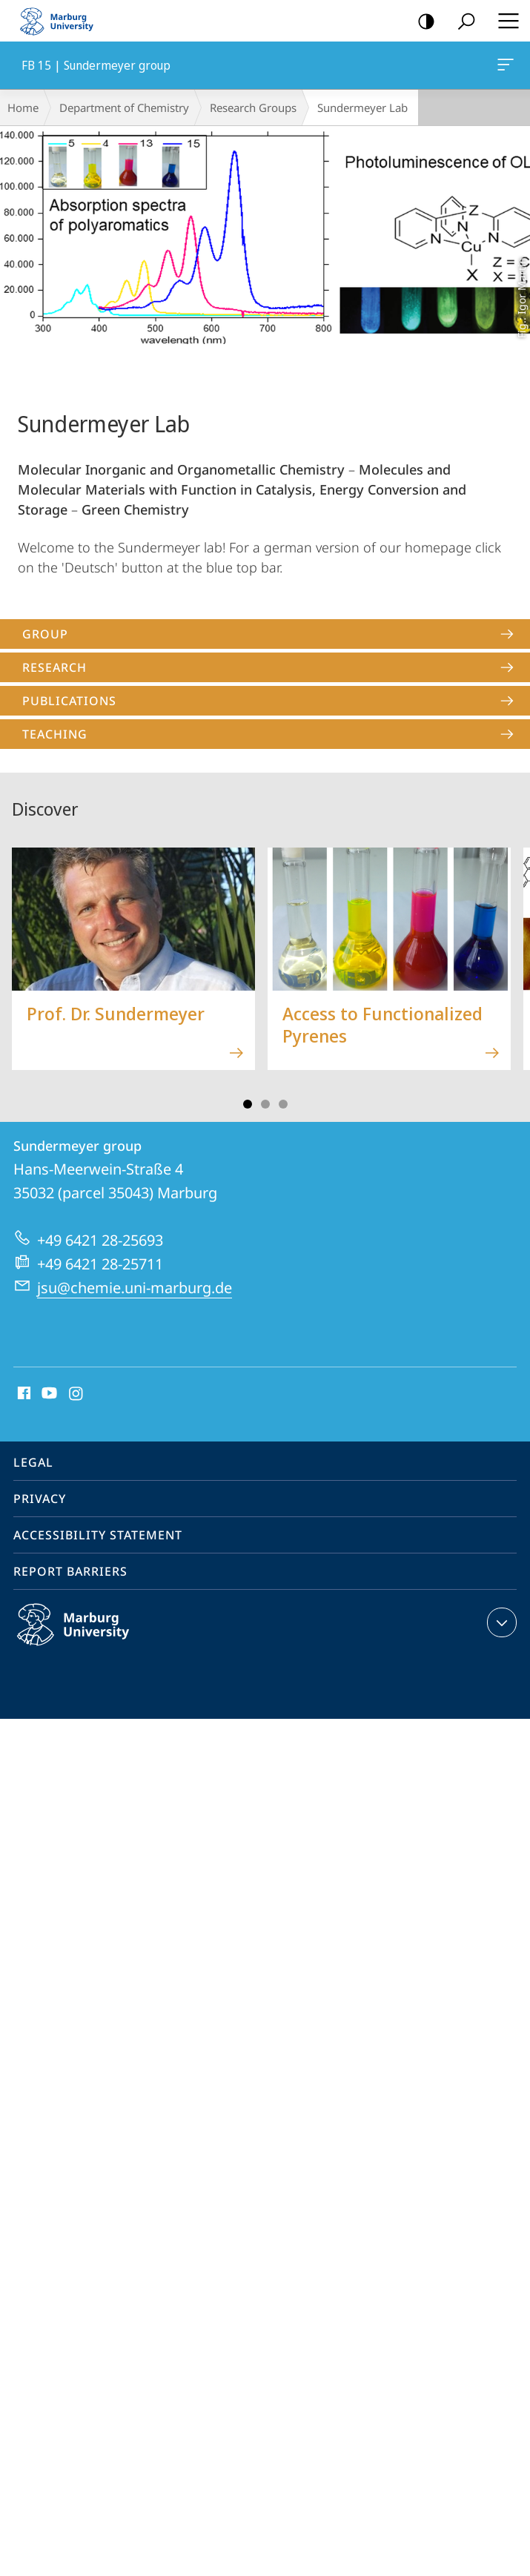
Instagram (76, 1394)
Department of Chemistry (124, 107)
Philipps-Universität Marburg (89, 1636)
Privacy (39, 1498)
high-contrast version (421, 22)
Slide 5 (283, 1104)
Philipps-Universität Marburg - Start (63, 20)
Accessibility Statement (97, 1535)
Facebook (22, 1394)
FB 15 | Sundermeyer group (504, 67)
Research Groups (253, 107)
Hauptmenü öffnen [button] (504, 20)
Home (23, 107)
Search (461, 22)
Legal (33, 1462)
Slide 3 (265, 1104)
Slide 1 (247, 1104)
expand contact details (500, 1622)
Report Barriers (70, 1571)
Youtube (48, 1394)
